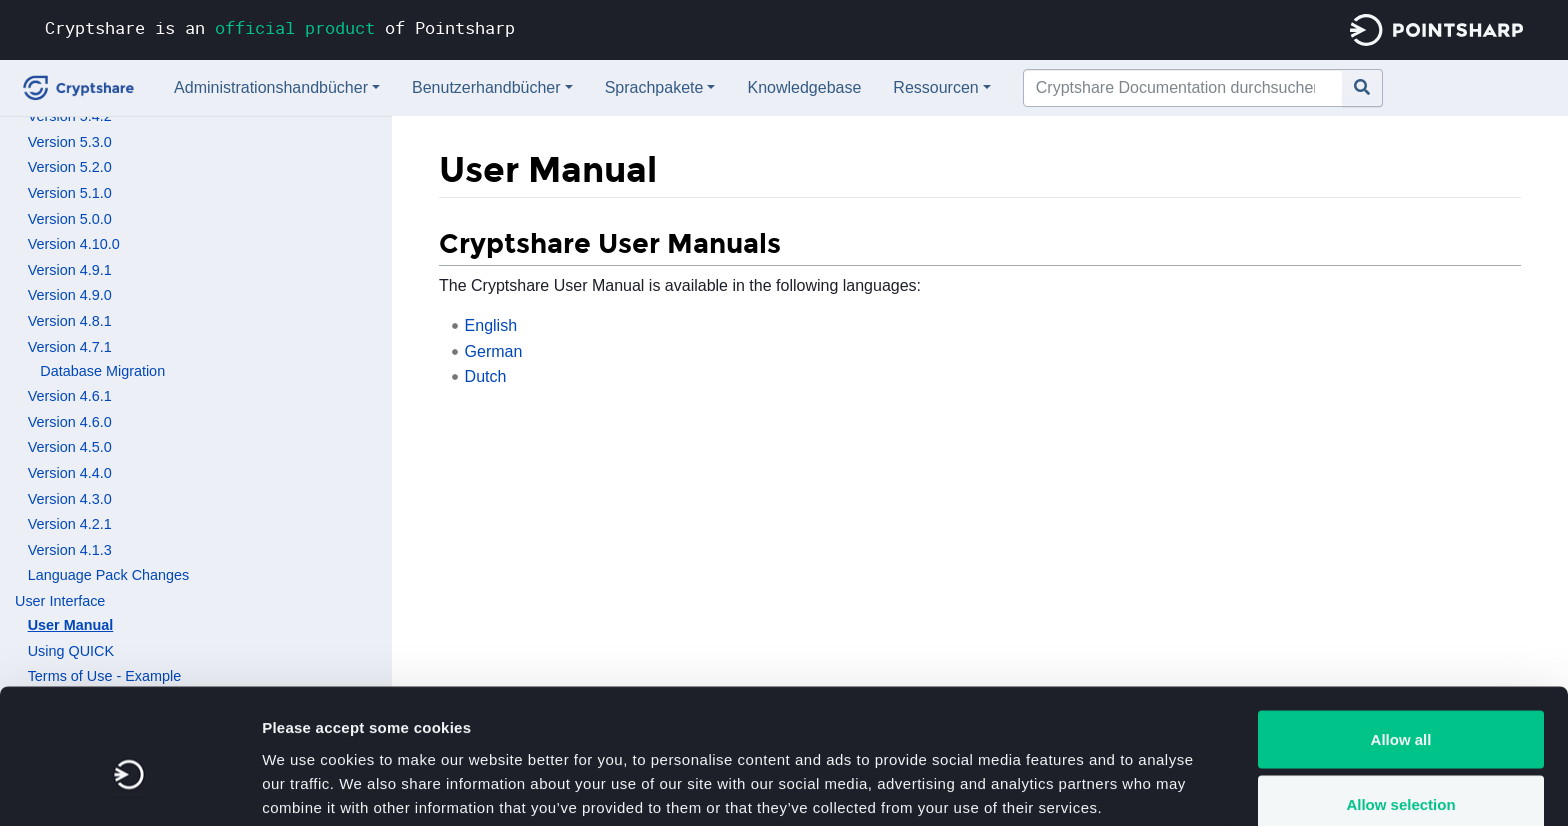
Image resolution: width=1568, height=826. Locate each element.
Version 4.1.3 (70, 550)
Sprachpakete (654, 87)
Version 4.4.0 (70, 473)
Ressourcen (935, 87)
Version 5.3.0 (70, 142)
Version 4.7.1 (70, 347)
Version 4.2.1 (70, 524)
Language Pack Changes (109, 575)
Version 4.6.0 (70, 422)
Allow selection (1400, 707)
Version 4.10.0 (74, 244)
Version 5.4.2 (70, 116)
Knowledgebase (804, 87)
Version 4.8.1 (70, 321)
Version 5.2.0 (70, 167)
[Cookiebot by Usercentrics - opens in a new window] (129, 787)
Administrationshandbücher (271, 87)
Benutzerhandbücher (486, 87)
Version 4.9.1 (70, 270)
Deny (1401, 772)
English (491, 325)
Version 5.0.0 (70, 219)
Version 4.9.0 (70, 295)
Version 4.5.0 (70, 447)
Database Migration (102, 371)
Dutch (486, 376)
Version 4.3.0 (70, 499)
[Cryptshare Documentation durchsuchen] (1183, 88)
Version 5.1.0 (70, 193)
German (494, 351)
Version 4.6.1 (70, 396)
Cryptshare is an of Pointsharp (280, 27)
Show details (1049, 774)
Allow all (1401, 641)
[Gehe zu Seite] (1362, 88)
